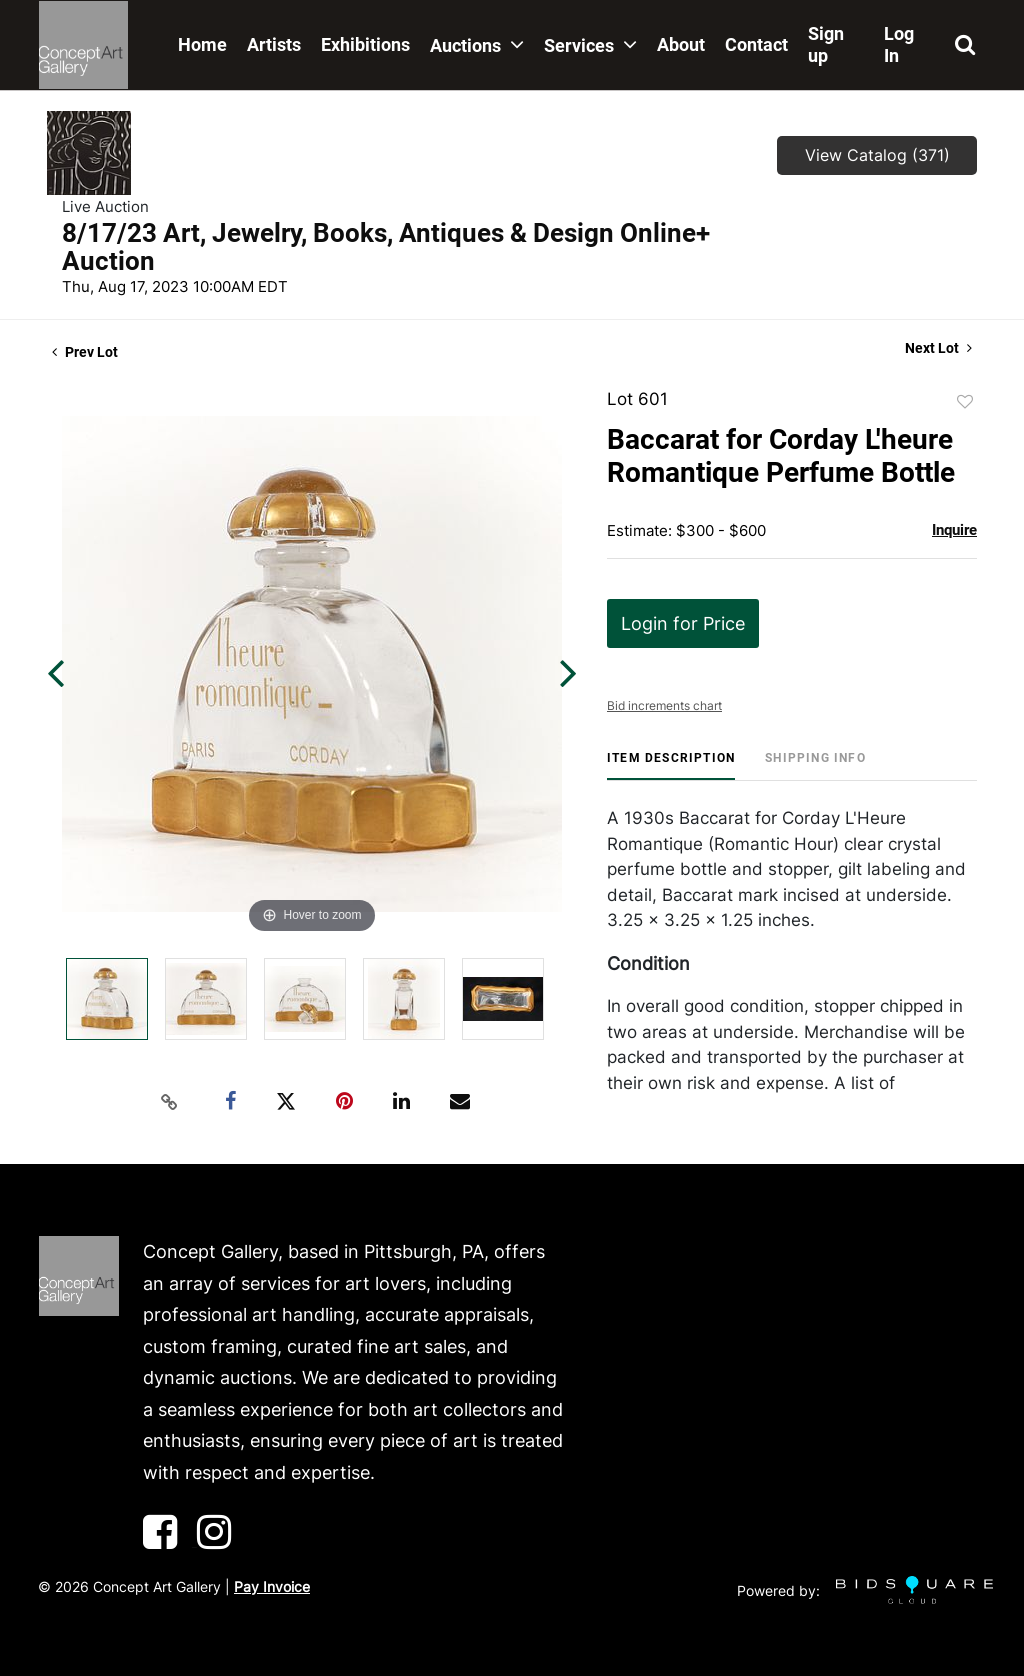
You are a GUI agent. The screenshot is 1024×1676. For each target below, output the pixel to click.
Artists (274, 44)
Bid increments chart (664, 705)
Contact (756, 44)
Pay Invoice (272, 1586)
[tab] (671, 765)
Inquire (954, 530)
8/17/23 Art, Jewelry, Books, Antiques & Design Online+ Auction (386, 247)
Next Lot (938, 348)
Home (202, 44)
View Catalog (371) (877, 155)
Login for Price (683, 623)
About (681, 44)
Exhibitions (365, 44)
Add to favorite (965, 402)
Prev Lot (85, 352)
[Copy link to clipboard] (170, 1102)
